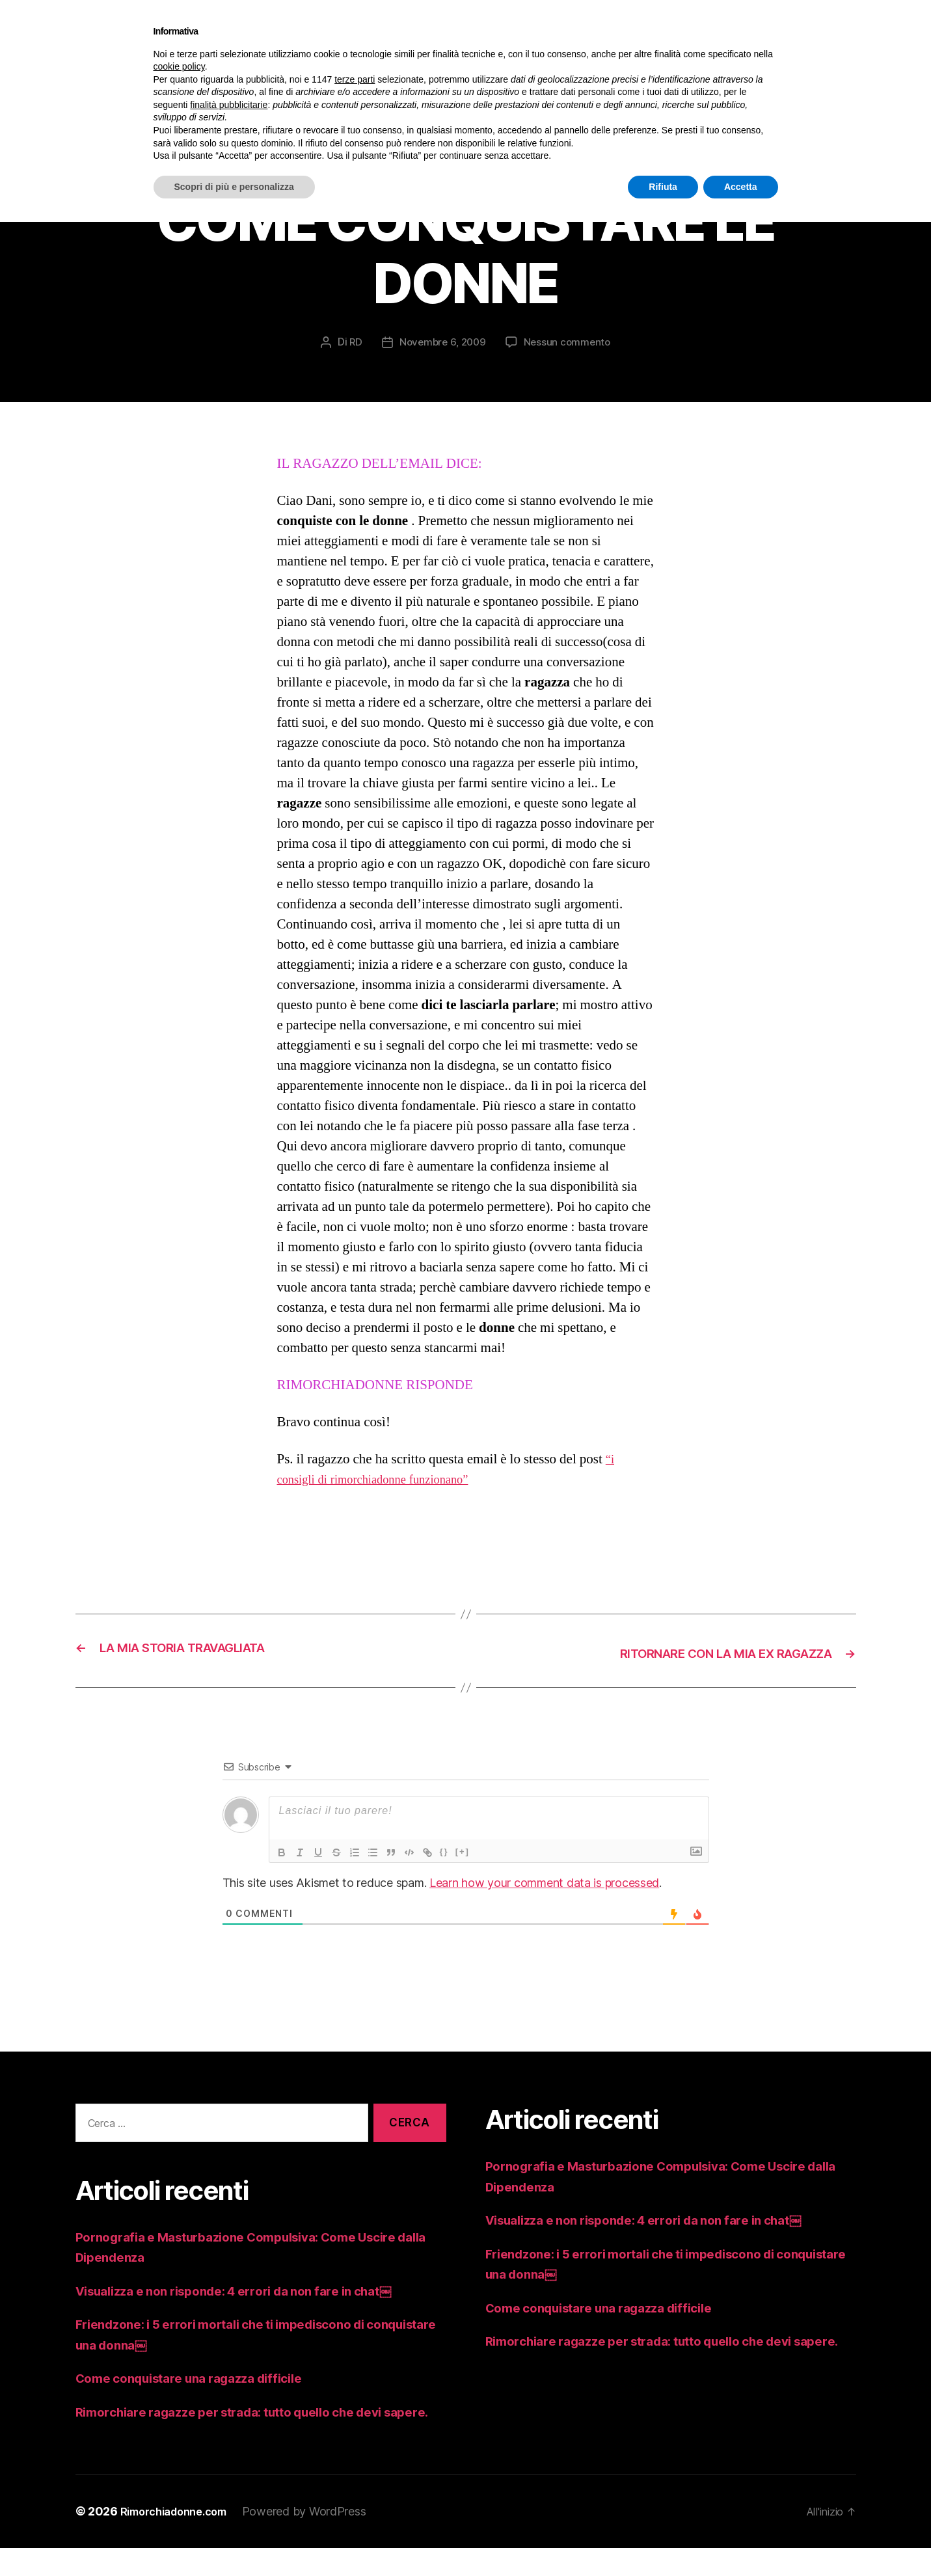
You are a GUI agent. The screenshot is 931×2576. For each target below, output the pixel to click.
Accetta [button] (740, 187)
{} (444, 1859)
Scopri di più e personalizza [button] (234, 187)
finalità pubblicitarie (228, 105)
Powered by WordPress (319, 2539)
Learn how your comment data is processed (544, 1890)
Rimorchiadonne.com (180, 2539)
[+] (462, 1859)
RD (352, 351)
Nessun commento (569, 351)
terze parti (354, 79)
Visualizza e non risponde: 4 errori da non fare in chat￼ (253, 2298)
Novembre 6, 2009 (441, 351)
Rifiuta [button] (663, 187)
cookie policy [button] (179, 66)
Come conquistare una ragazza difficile (202, 2385)
